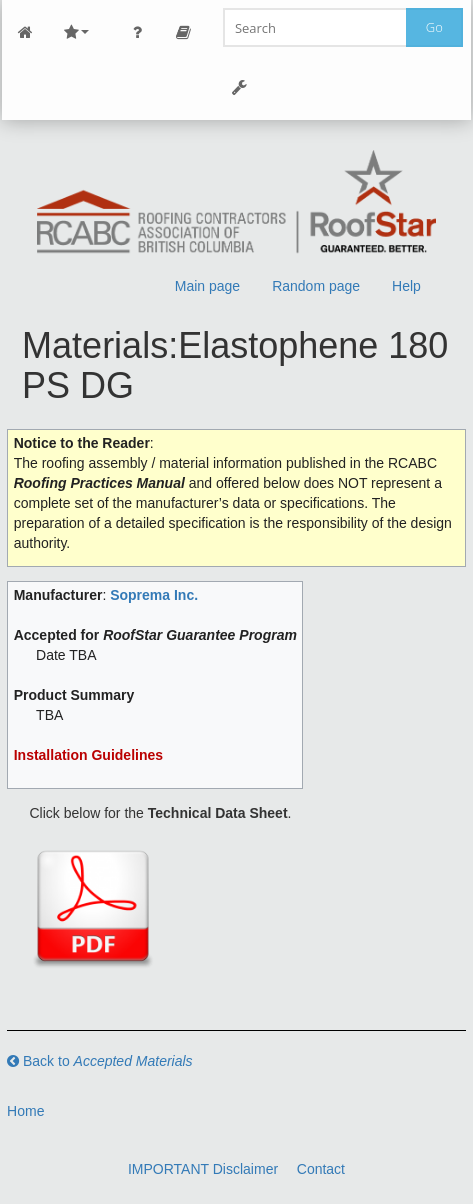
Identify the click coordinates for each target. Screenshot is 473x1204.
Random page (316, 286)
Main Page (25, 32)
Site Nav (76, 32)
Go (434, 27)
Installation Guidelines (88, 755)
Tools (239, 87)
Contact (321, 1169)
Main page (207, 286)
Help (406, 286)
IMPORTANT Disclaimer (203, 1169)
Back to (100, 1061)
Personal (137, 32)
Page (183, 32)
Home (25, 1111)
